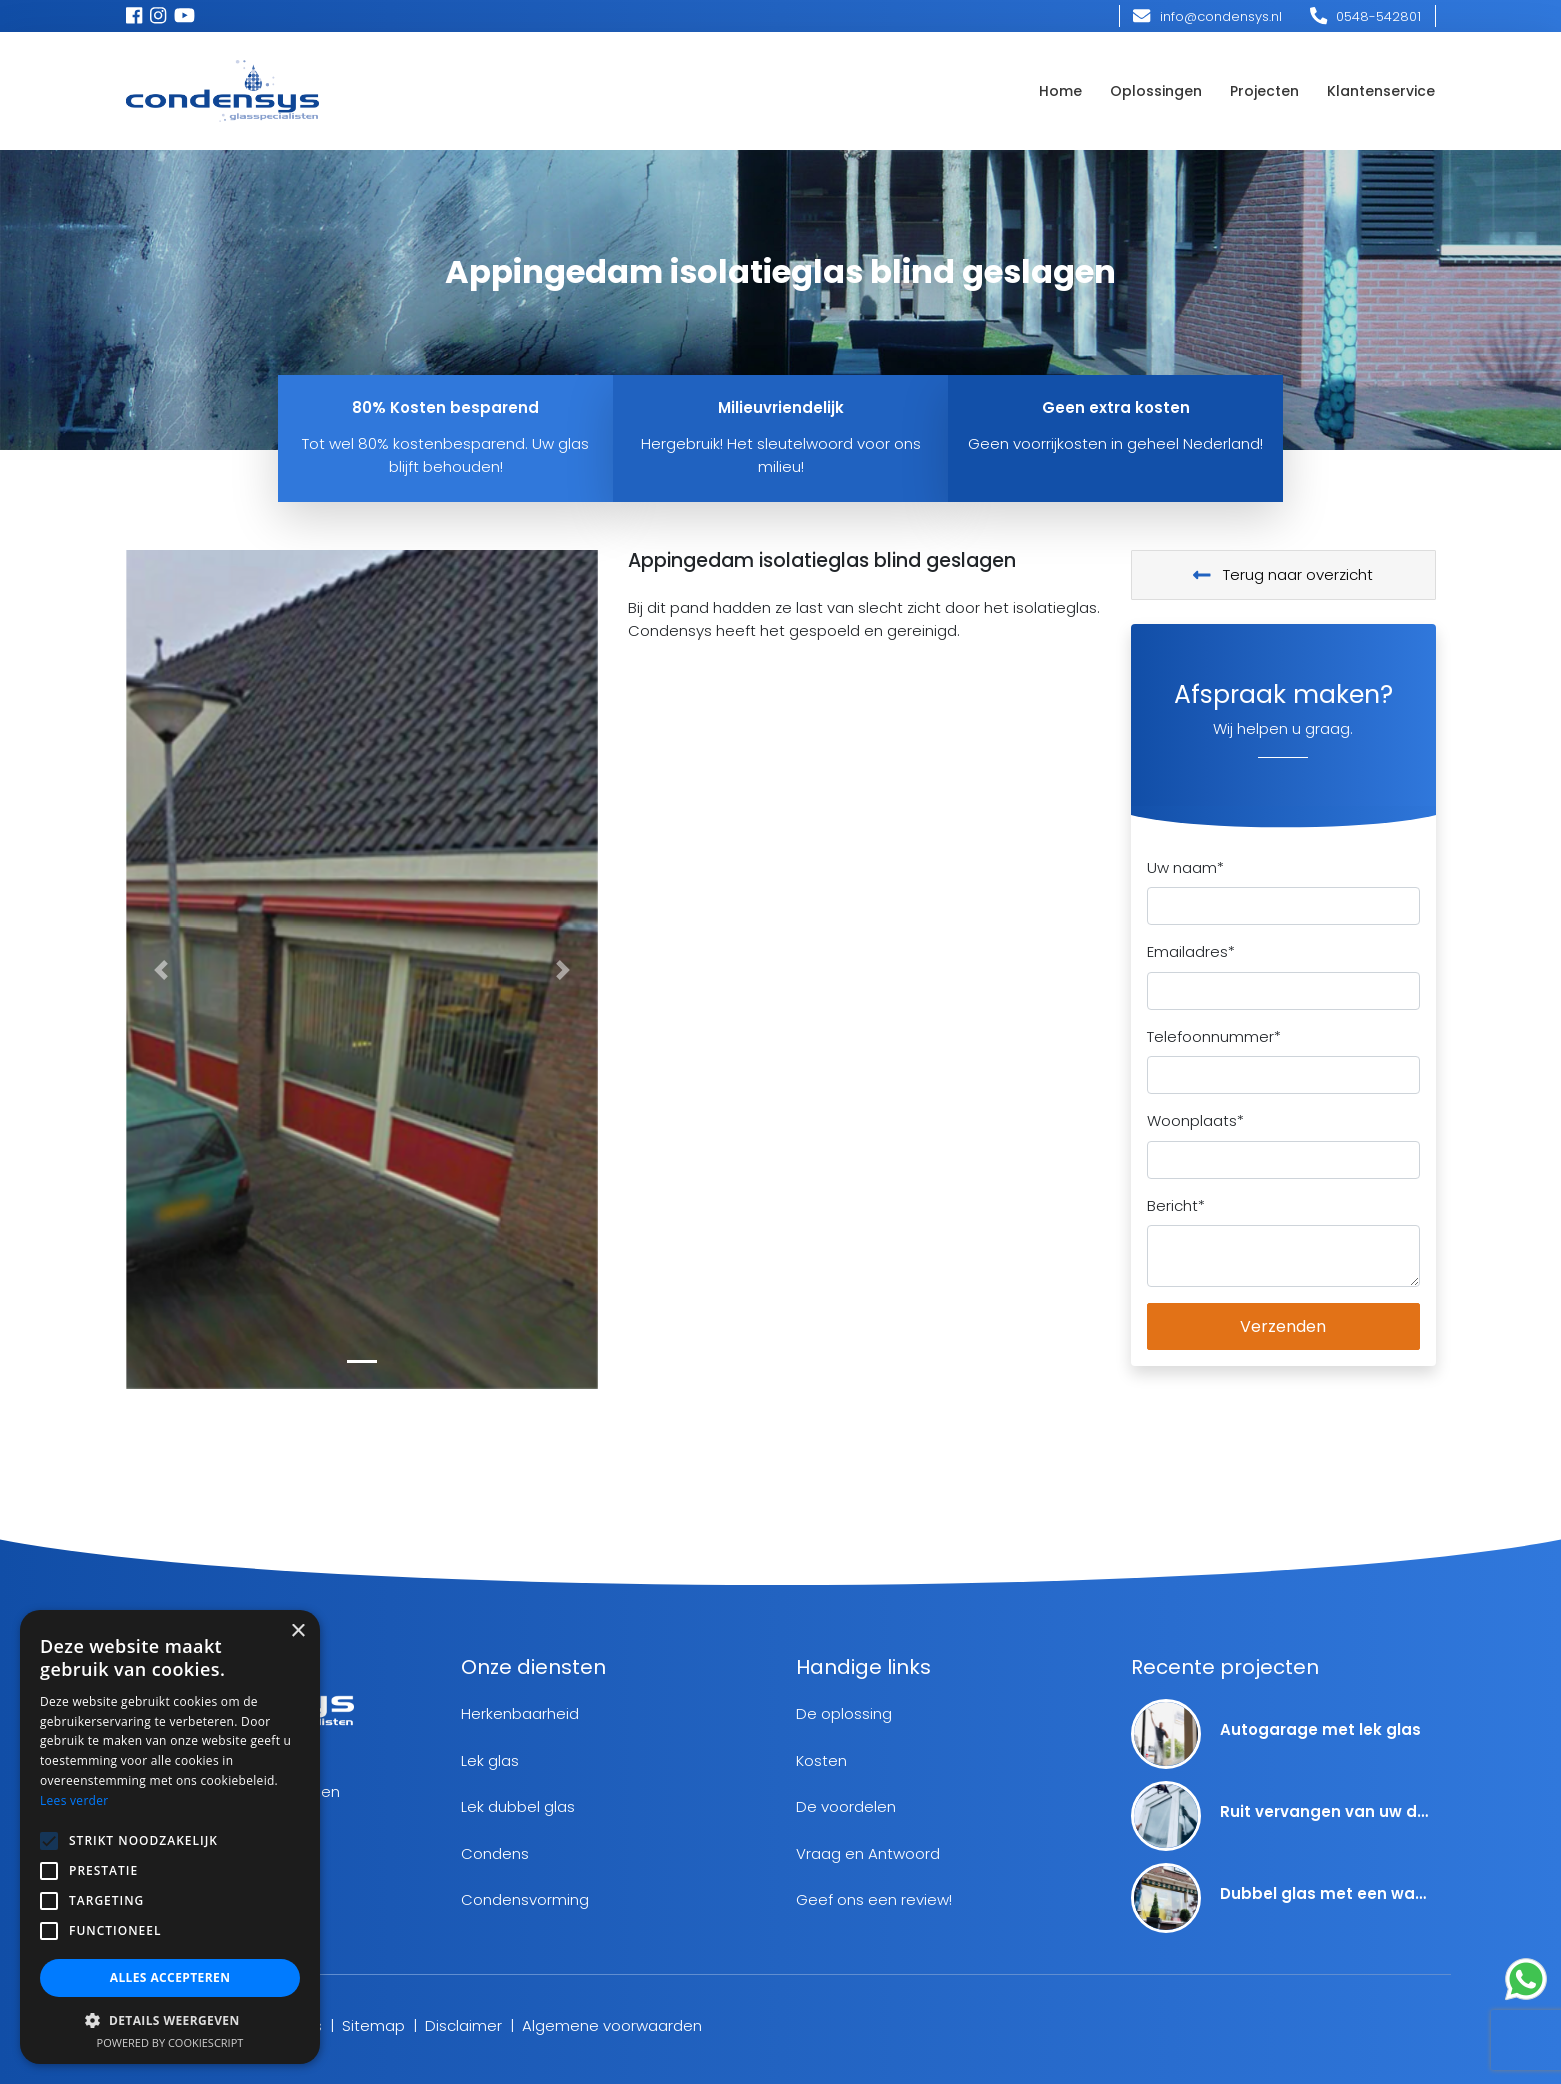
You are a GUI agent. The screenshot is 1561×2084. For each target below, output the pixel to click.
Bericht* (1176, 1205)
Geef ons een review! (874, 1899)
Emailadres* (1191, 951)
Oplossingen (1156, 91)
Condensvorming (525, 1899)
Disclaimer (463, 2025)
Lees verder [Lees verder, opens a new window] (74, 1800)
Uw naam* (1185, 867)
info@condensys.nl (1207, 16)
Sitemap (373, 2025)
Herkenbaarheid (520, 1713)
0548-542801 (1365, 16)
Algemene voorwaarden (612, 2025)
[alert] (170, 1837)
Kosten (821, 1760)
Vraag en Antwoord (868, 1853)
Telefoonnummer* (1214, 1036)
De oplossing (844, 1713)
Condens (495, 1853)
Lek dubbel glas (518, 1806)
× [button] (297, 1631)
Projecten (1264, 91)
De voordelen (846, 1806)
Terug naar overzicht (1283, 574)
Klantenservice (1381, 91)
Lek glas (490, 1760)
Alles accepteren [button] (170, 1977)
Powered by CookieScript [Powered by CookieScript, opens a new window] (170, 2042)
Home (1060, 91)
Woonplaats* (1195, 1120)
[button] (161, 969)
